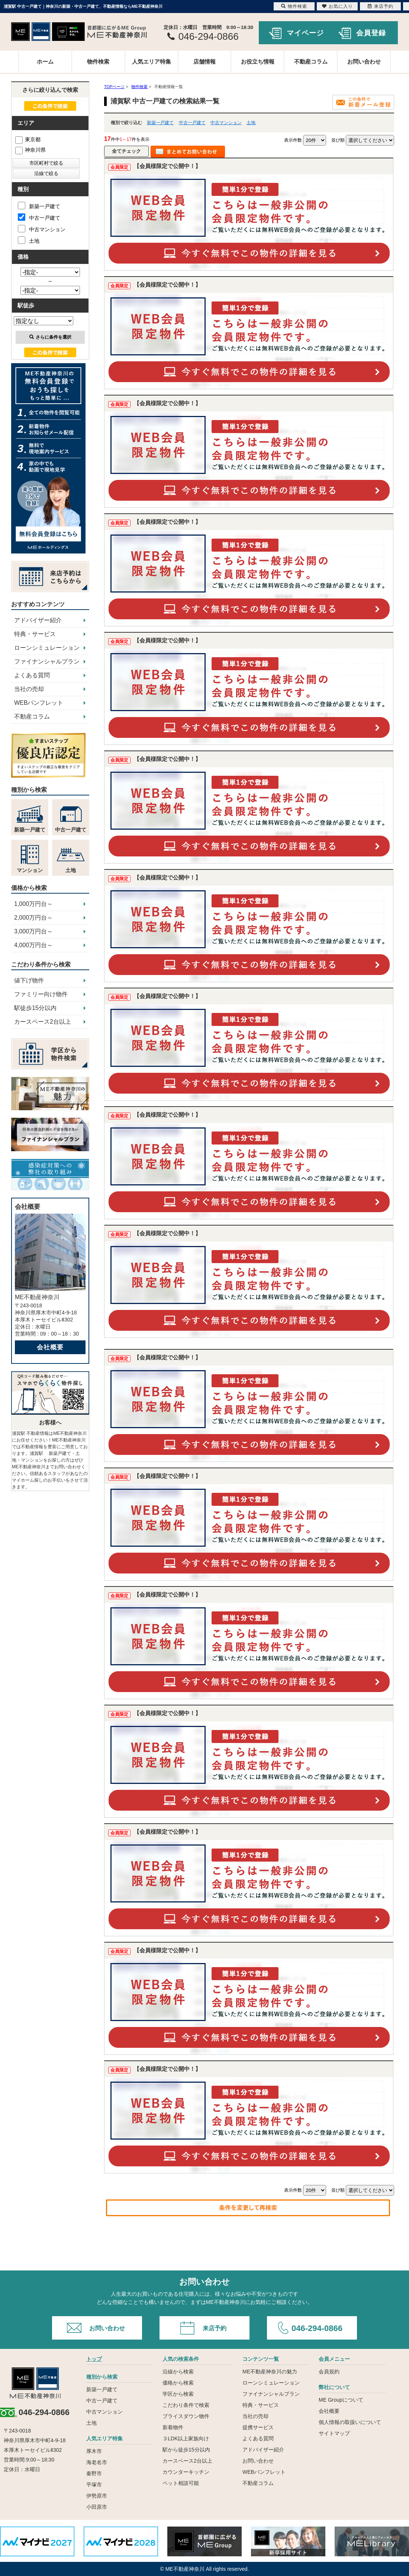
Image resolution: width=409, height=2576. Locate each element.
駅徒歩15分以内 (35, 1008)
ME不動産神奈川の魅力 (269, 2372)
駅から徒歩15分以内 (186, 2450)
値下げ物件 (29, 980)
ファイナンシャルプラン (47, 661)
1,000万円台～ (33, 904)
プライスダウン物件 (185, 2416)
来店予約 (214, 2328)
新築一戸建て (160, 122)
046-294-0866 (317, 2328)
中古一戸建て (192, 122)
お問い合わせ (364, 61)
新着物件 (172, 2427)
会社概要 (50, 1347)
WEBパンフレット (38, 703)
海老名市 (96, 2462)
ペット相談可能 (180, 2483)
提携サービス (258, 2427)
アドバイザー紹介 (38, 620)
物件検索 (98, 61)
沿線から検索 (178, 2372)
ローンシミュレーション (47, 648)
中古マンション (226, 122)
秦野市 (94, 2473)
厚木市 (94, 2451)
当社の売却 (29, 689)
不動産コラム (311, 61)
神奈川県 (30, 150)
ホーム (45, 61)
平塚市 (94, 2485)
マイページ (305, 33)
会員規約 (329, 2372)
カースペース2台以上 (42, 1022)
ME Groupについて (341, 2400)
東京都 (28, 139)
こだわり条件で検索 (185, 2405)
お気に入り (337, 6)
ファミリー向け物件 (41, 994)
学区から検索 (178, 2394)
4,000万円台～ (33, 945)
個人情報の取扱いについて (350, 2422)
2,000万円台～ (33, 917)
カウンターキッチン (185, 2472)
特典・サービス (35, 634)
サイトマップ (334, 2433)
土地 (251, 122)
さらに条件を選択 (50, 337)
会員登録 (371, 33)
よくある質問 (32, 675)
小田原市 (96, 2507)
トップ (94, 2359)
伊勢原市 (96, 2496)
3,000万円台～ (33, 931)
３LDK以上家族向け (185, 2438)
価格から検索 (178, 2383)
